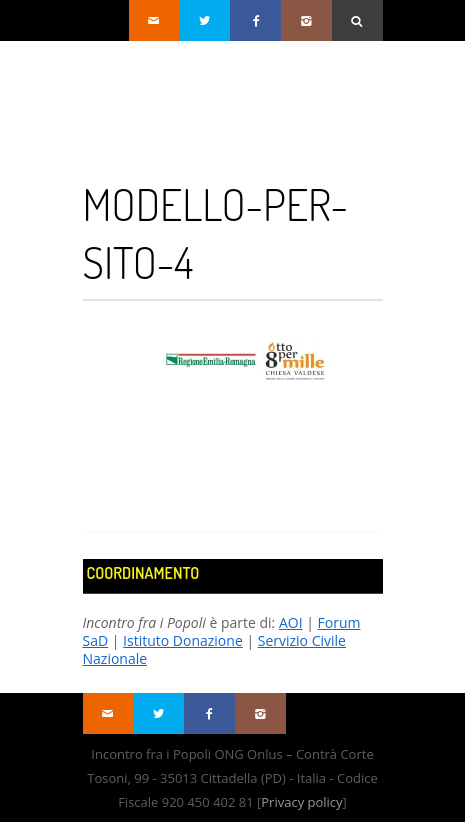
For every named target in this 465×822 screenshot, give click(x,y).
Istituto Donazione (183, 640)
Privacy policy (301, 802)
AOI (291, 622)
